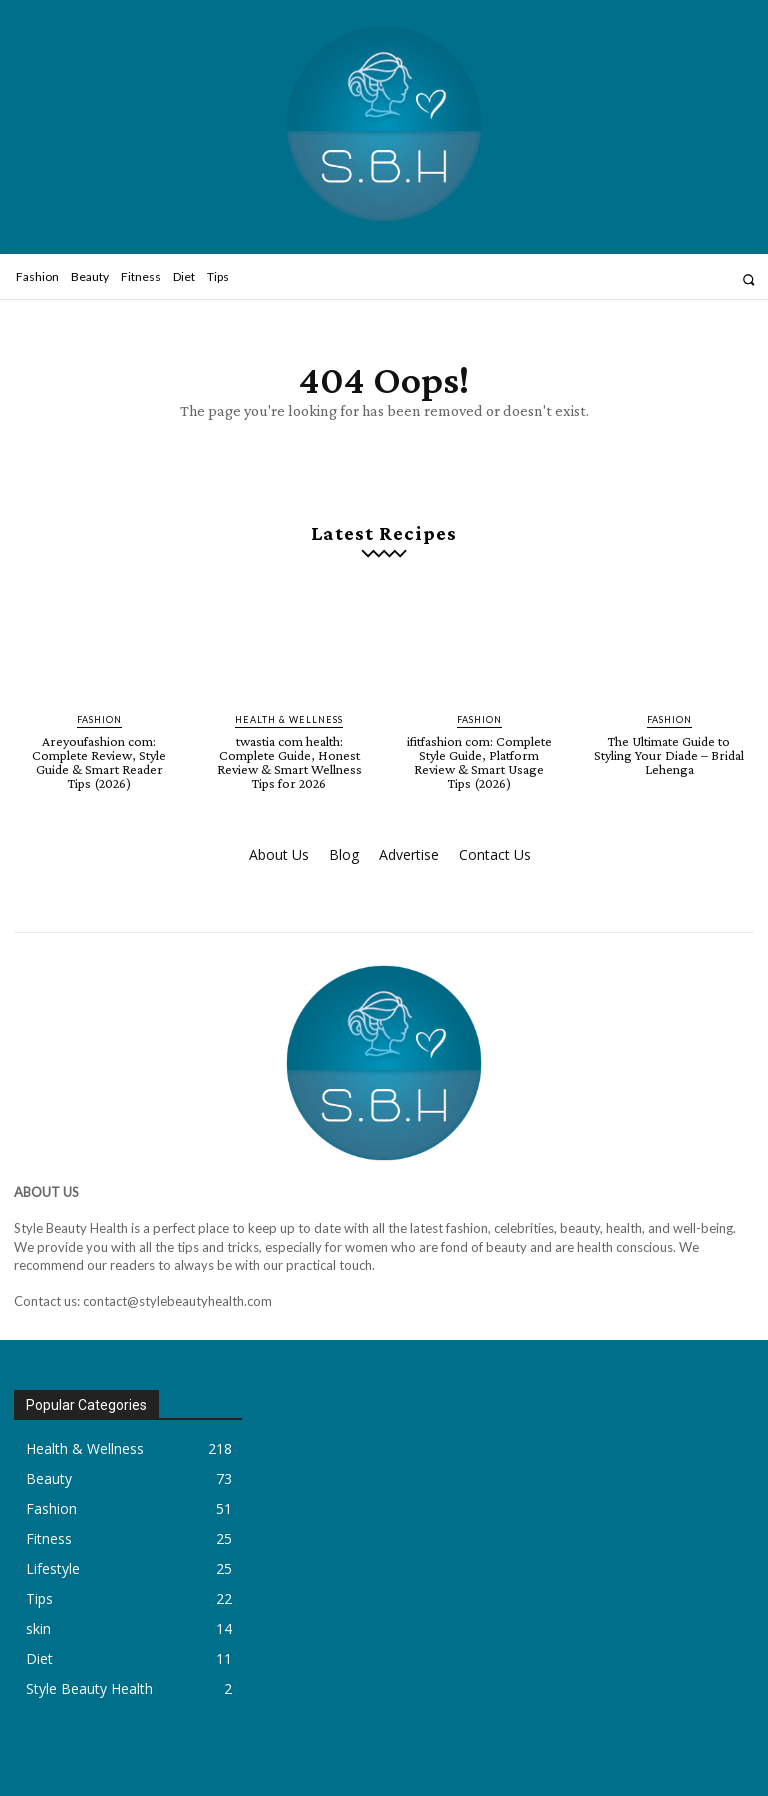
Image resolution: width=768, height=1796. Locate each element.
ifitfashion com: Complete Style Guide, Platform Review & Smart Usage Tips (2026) (479, 762)
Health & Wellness (289, 719)
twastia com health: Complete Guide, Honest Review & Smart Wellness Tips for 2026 (289, 762)
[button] (748, 279)
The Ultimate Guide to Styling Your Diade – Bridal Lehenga (669, 755)
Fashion (99, 719)
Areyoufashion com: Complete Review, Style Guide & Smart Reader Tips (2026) (99, 762)
